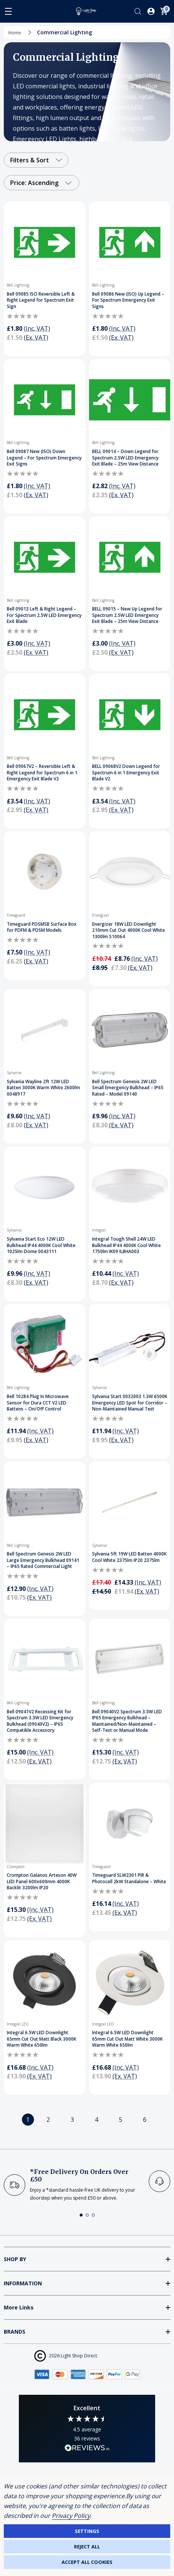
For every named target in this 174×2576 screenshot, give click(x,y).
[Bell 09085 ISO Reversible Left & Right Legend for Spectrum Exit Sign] (44, 242)
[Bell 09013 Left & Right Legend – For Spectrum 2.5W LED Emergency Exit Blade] (44, 557)
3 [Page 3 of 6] (72, 2119)
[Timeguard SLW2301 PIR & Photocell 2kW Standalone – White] (130, 1823)
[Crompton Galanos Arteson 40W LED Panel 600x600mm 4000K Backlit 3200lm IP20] (44, 1823)
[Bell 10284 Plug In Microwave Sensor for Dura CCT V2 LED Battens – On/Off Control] (44, 1345)
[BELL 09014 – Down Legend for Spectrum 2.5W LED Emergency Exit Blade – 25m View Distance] (130, 400)
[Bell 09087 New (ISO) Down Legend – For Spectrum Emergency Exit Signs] (44, 400)
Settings (87, 2531)
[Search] (137, 11)
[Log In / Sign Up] (151, 11)
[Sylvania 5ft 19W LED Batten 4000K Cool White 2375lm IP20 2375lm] (130, 1502)
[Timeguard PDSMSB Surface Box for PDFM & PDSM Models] (44, 872)
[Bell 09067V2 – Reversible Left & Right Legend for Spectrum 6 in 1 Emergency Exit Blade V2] (44, 714)
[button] (81, 2215)
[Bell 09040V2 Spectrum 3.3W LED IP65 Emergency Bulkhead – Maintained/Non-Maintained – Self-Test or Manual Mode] (130, 1659)
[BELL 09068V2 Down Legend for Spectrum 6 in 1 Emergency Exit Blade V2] (130, 714)
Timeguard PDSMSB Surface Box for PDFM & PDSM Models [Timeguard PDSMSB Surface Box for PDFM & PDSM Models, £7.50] (42, 927)
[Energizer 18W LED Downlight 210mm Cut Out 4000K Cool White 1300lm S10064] (130, 872)
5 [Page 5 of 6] (120, 2119)
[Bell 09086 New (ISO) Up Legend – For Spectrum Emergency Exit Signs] (130, 242)
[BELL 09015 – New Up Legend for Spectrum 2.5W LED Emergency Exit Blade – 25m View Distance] (130, 557)
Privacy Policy (71, 2515)
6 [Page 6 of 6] (144, 2119)
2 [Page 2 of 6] (48, 2119)
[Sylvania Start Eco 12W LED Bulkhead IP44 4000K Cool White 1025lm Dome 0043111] (44, 1187)
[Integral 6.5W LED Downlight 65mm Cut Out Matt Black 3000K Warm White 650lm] (44, 1981)
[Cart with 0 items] (163, 11)
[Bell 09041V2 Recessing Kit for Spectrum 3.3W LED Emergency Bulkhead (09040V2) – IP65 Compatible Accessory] (44, 1659)
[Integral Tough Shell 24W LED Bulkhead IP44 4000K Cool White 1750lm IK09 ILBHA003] (130, 1187)
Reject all (87, 2546)
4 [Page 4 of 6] (96, 2119)
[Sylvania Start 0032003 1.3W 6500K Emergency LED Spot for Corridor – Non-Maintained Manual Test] (130, 1345)
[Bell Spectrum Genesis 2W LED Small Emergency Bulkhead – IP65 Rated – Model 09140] (130, 1030)
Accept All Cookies (87, 2562)
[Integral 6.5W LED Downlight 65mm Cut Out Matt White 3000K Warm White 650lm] (130, 1981)
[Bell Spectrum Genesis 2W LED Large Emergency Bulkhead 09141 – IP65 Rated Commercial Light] (44, 1502)
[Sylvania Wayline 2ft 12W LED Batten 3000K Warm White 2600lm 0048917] (44, 1030)
